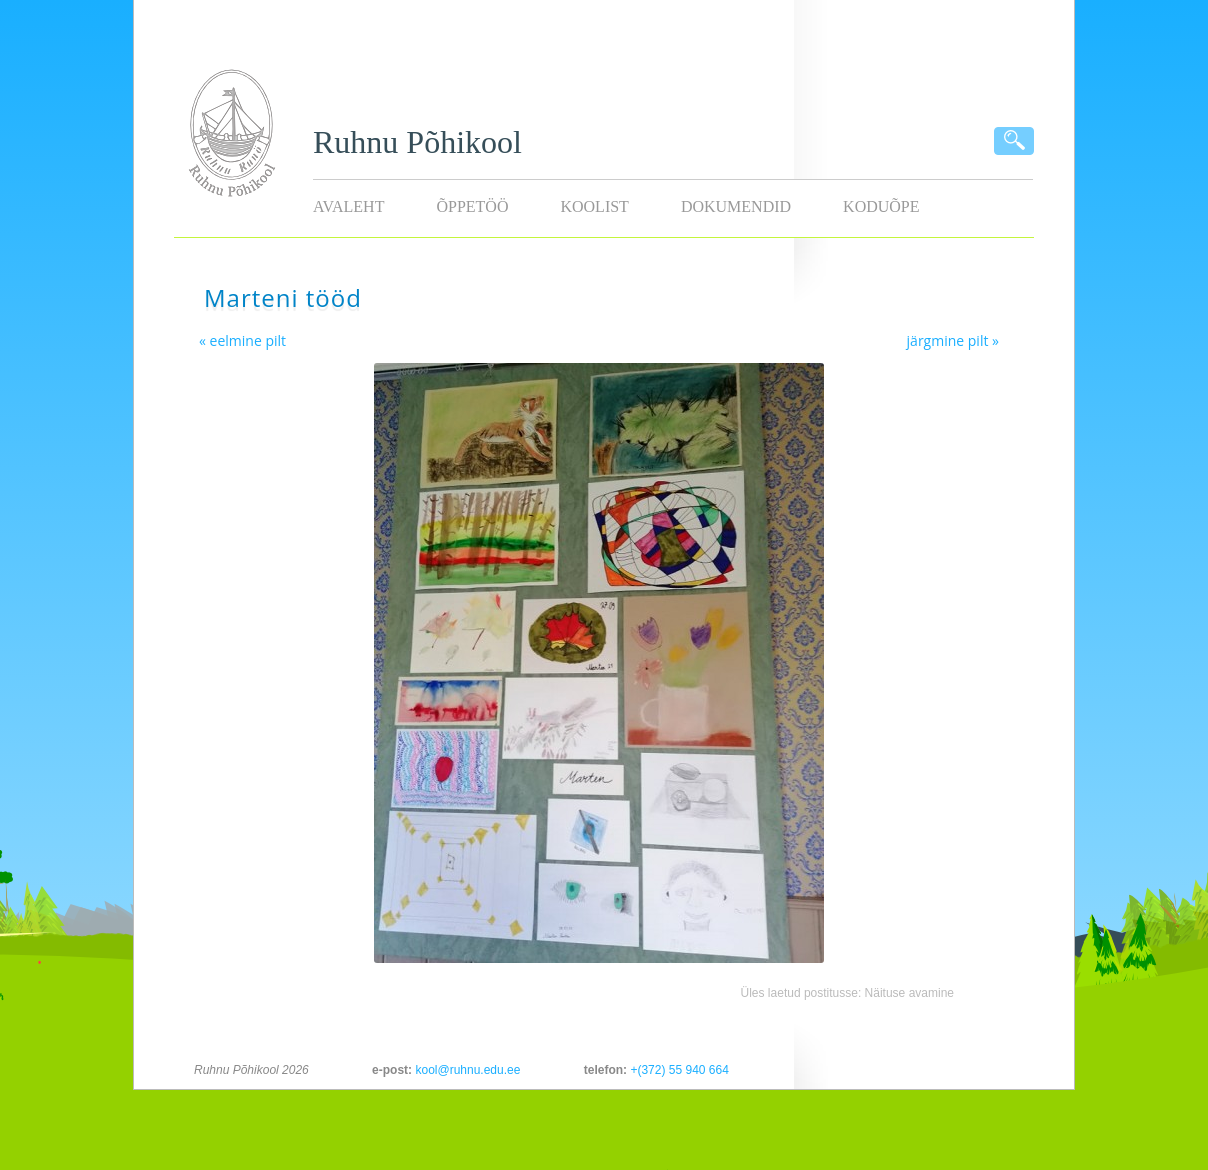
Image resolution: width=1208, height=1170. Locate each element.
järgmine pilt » (953, 340)
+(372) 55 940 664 (679, 1070)
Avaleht (348, 206)
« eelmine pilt (242, 340)
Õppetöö (472, 206)
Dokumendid (736, 206)
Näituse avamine (909, 993)
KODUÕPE (881, 206)
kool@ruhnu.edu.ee (467, 1070)
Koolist (594, 206)
